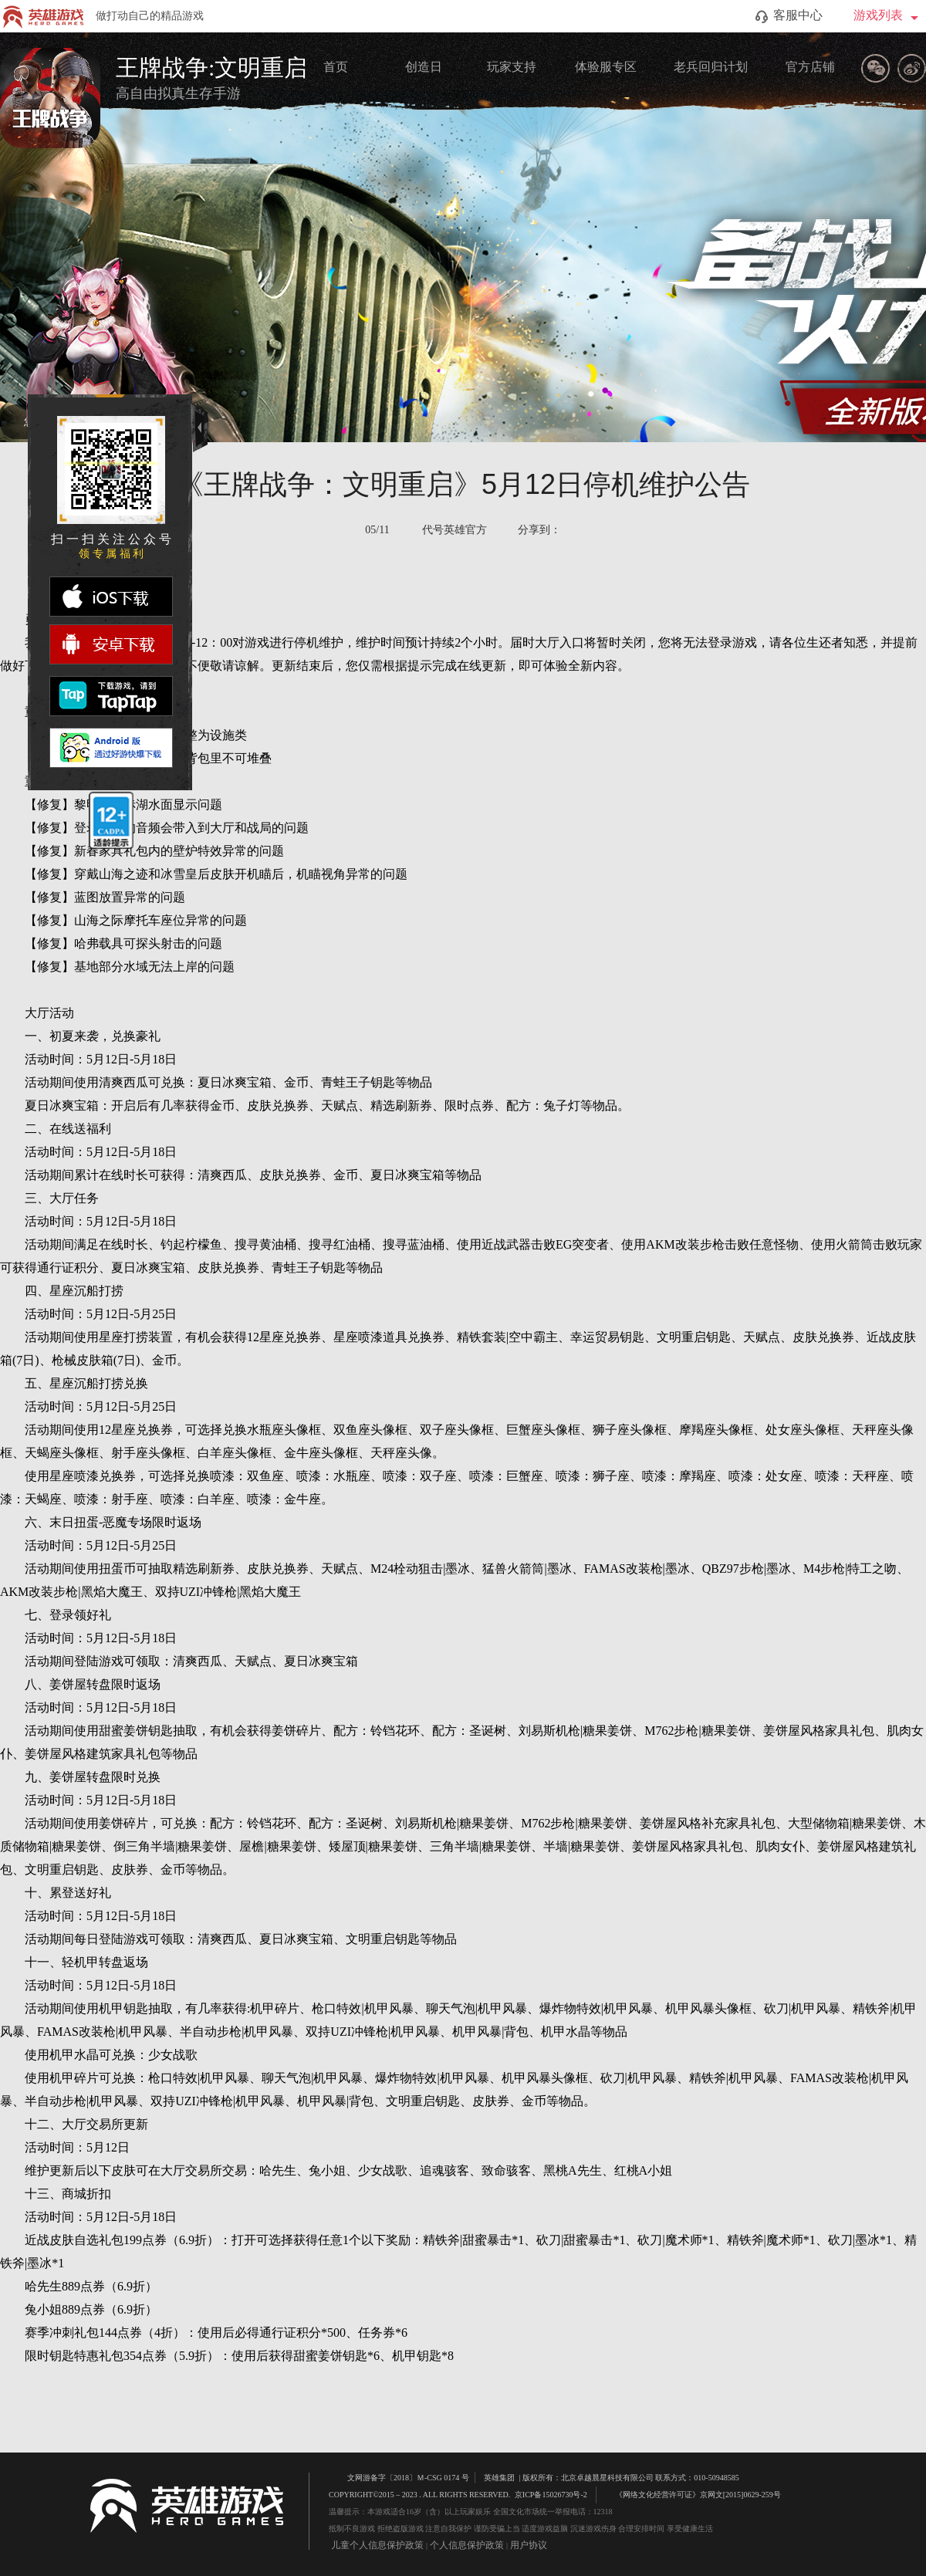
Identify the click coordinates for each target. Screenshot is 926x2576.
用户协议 (528, 2545)
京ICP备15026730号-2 (551, 2494)
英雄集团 (499, 2477)
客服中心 (789, 16)
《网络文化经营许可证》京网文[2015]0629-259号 (690, 2493)
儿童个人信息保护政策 (377, 2545)
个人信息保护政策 (467, 2545)
